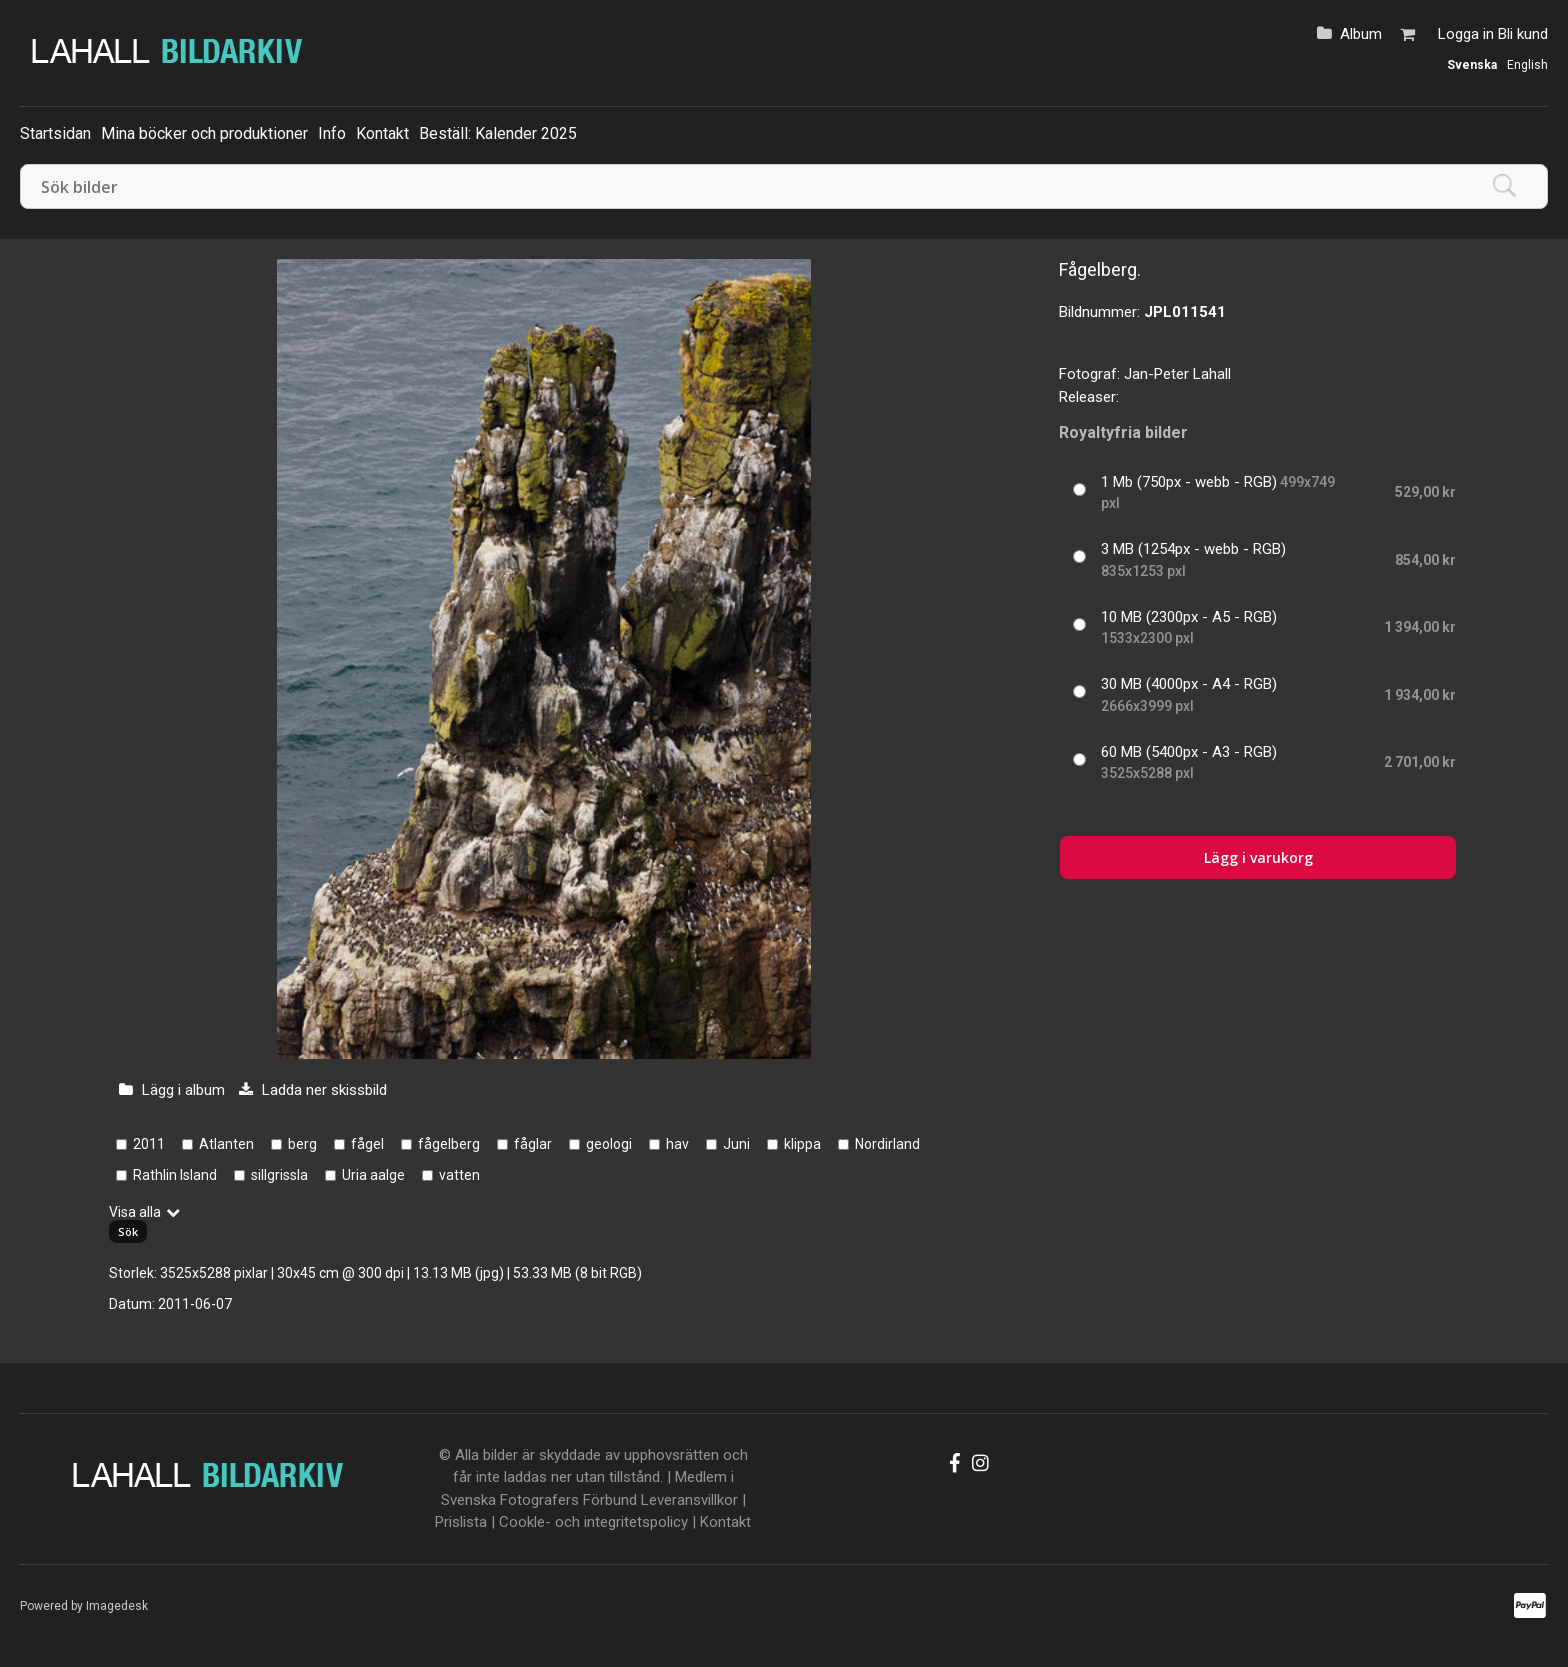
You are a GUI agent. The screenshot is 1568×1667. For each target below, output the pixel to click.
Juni (736, 1144)
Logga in (1466, 34)
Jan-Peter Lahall (1177, 374)
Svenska (1472, 65)
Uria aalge (373, 1175)
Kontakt (382, 133)
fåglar (533, 1144)
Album (1361, 34)
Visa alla (135, 1212)
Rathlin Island (175, 1175)
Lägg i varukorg (1258, 857)
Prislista (461, 1522)
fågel (367, 1144)
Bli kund (1523, 34)
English (1527, 65)
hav (677, 1144)
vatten (459, 1175)
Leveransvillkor (689, 1500)
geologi (609, 1144)
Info (332, 133)
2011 (149, 1144)
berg (302, 1144)
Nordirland (887, 1144)
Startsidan (55, 133)
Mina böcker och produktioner (204, 133)
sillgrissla (279, 1175)
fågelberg (449, 1144)
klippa (802, 1144)
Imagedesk (117, 1606)
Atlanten (226, 1144)
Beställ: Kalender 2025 (498, 133)
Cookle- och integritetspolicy (593, 1522)
